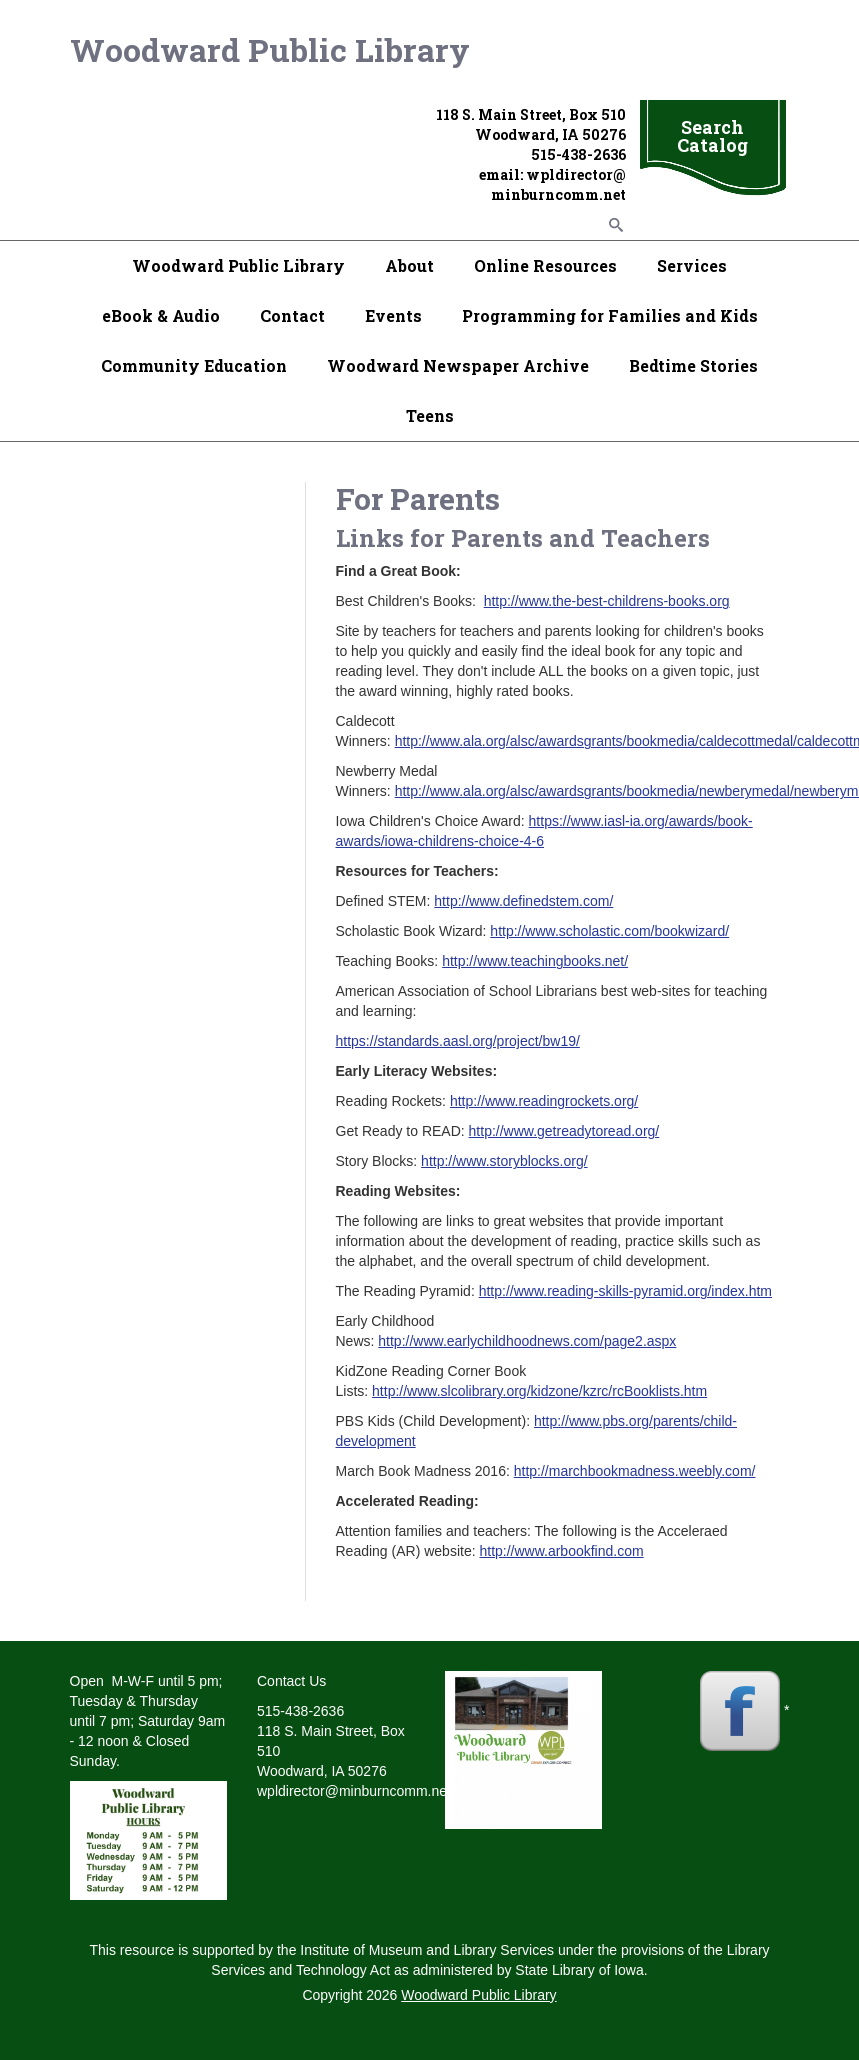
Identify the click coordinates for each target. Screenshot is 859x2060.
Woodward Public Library (270, 49)
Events (393, 315)
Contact (292, 315)
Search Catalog (712, 136)
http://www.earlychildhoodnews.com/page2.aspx (527, 1341)
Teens (430, 415)
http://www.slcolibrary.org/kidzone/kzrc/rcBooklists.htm (539, 1391)
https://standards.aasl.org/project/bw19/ (458, 1041)
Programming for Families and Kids (610, 315)
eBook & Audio (161, 315)
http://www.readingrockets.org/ (544, 1101)
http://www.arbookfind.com (561, 1551)
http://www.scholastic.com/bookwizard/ (609, 931)
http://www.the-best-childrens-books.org (607, 601)
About (409, 265)
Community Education (194, 365)
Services (692, 265)
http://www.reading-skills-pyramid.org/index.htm (625, 1291)
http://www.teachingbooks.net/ (535, 961)
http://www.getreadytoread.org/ (564, 1131)
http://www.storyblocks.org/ (504, 1161)
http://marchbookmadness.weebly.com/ (635, 1471)
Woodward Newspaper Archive (458, 365)
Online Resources (545, 265)
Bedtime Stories (693, 365)
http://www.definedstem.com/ (523, 901)
